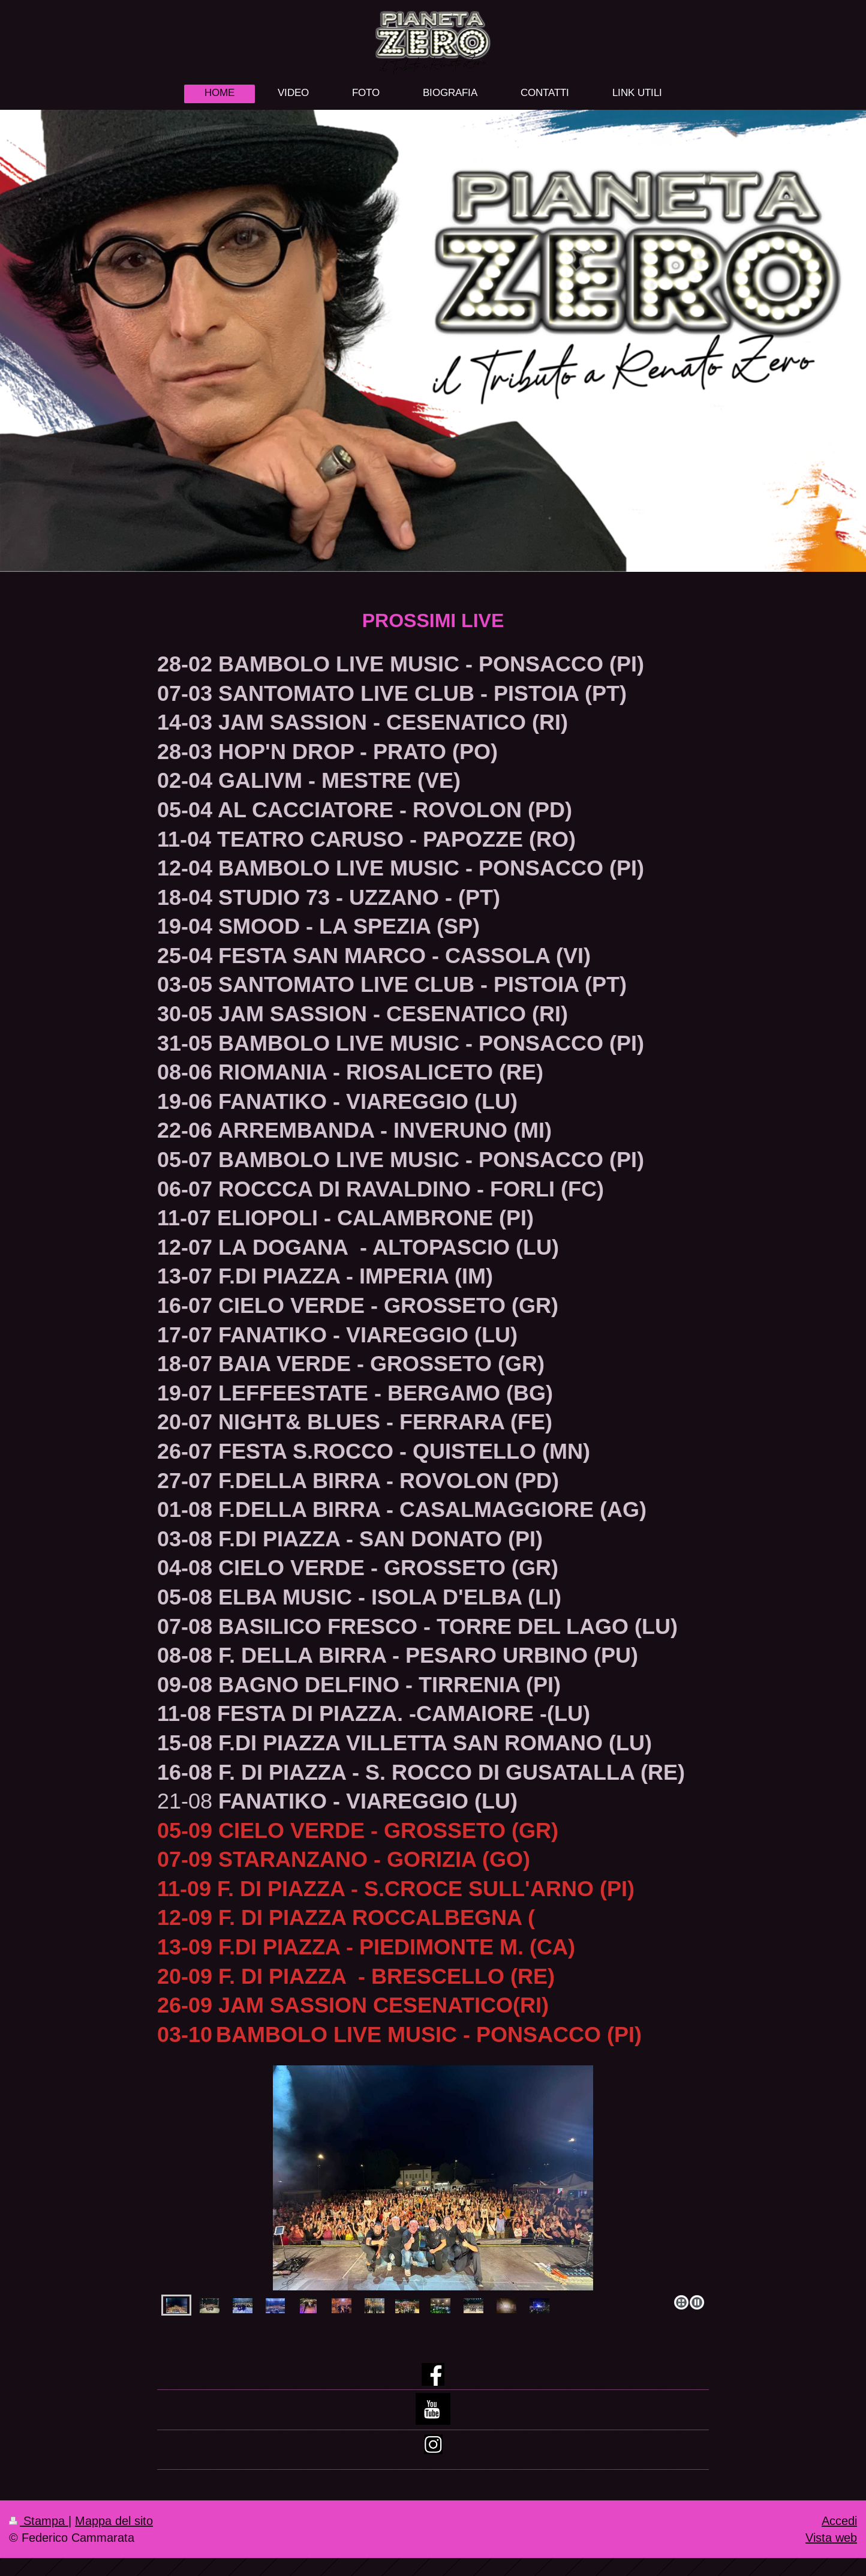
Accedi (839, 2520)
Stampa (38, 2520)
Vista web (831, 2537)
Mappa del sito (114, 2520)
